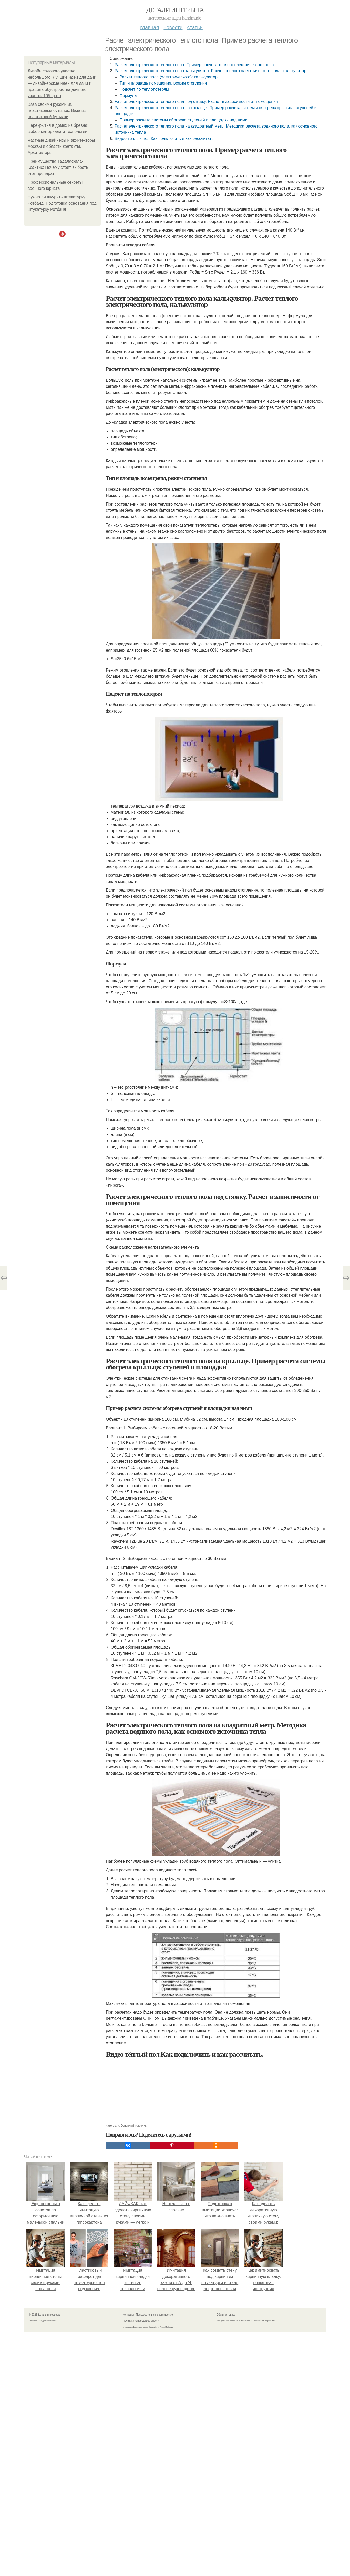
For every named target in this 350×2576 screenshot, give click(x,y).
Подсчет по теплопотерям (144, 89)
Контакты (128, 2314)
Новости (172, 27)
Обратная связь (226, 2314)
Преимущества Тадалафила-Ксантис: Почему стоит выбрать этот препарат (58, 167)
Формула (128, 95)
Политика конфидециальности (141, 2320)
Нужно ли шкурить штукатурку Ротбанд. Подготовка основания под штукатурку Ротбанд (62, 203)
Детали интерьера (175, 10)
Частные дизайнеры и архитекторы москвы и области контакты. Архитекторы (61, 146)
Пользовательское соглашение (154, 2314)
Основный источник (133, 2125)
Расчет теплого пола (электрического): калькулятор (168, 77)
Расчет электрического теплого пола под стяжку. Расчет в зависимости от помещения (196, 101)
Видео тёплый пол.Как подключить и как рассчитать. (165, 138)
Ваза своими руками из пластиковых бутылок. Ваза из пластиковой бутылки (57, 110)
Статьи (194, 27)
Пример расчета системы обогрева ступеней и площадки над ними (183, 120)
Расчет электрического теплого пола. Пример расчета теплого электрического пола (194, 64)
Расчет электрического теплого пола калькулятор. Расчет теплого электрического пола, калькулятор (210, 71)
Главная (149, 27)
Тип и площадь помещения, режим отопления (163, 83)
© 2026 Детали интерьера (44, 2314)
